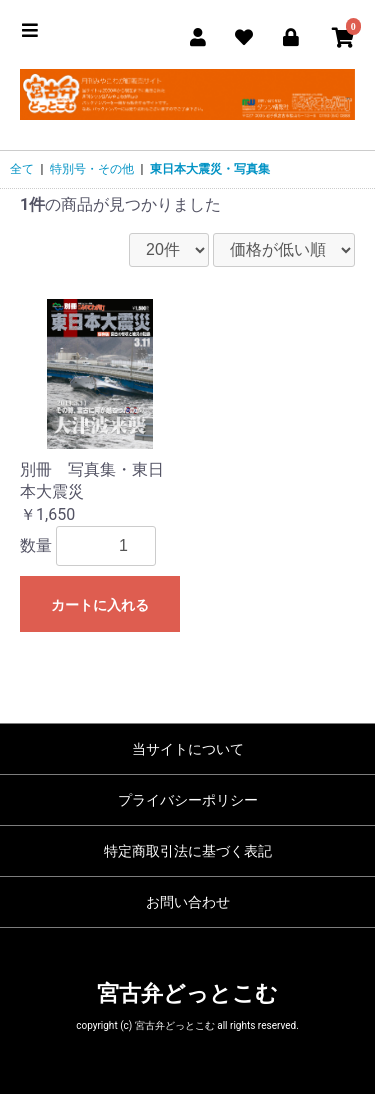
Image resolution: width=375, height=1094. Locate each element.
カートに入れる (100, 605)
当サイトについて (188, 749)
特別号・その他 (92, 169)
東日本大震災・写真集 (210, 169)
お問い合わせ (188, 902)
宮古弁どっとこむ (187, 993)
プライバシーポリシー (188, 800)
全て (22, 169)
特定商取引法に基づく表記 (188, 851)
